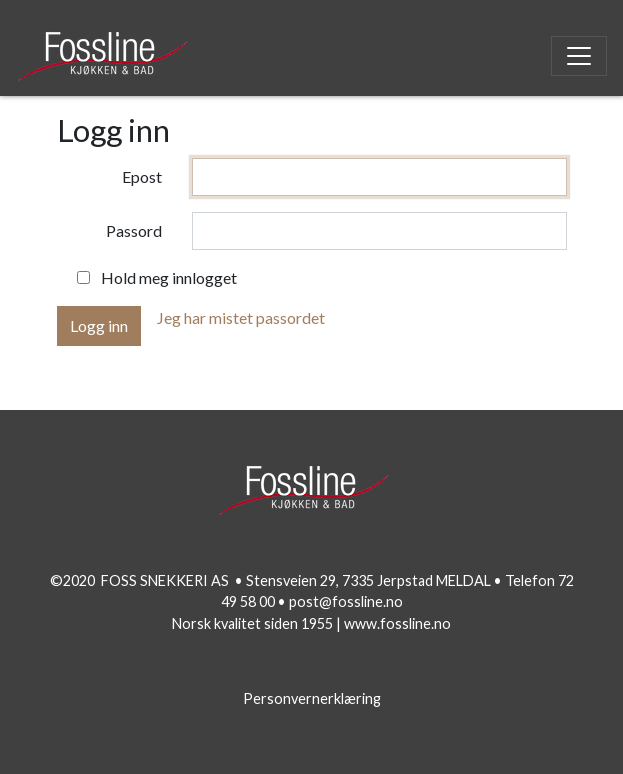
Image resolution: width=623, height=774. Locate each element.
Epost (142, 176)
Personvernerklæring (312, 698)
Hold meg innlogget (169, 277)
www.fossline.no (397, 623)
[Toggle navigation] (579, 56)
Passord (134, 230)
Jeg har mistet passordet (241, 317)
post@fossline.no (346, 601)
